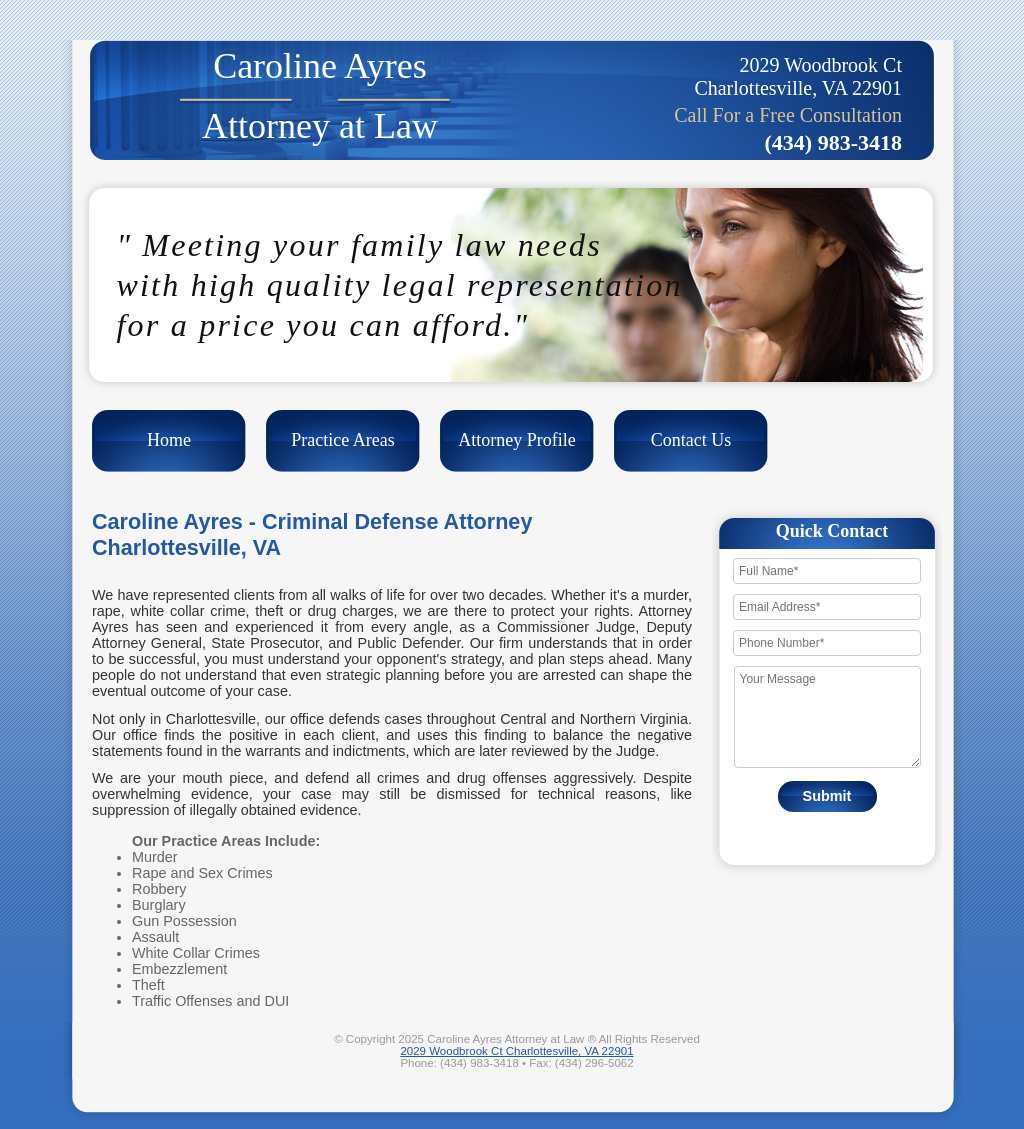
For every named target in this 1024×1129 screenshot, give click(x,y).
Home (169, 440)
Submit (827, 796)
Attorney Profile (516, 440)
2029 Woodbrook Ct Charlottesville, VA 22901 (516, 1051)
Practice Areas (342, 440)
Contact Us (691, 440)
